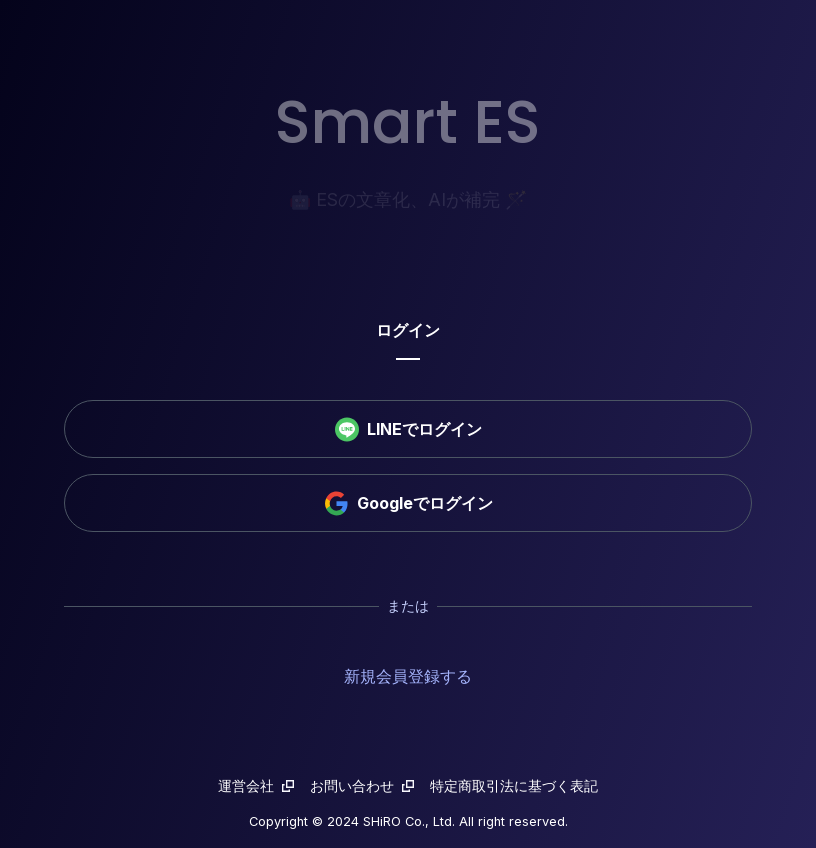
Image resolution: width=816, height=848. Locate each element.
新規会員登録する (408, 676)
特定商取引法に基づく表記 (514, 785)
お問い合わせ (362, 785)
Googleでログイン (408, 503)
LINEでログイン (408, 429)
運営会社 (256, 785)
